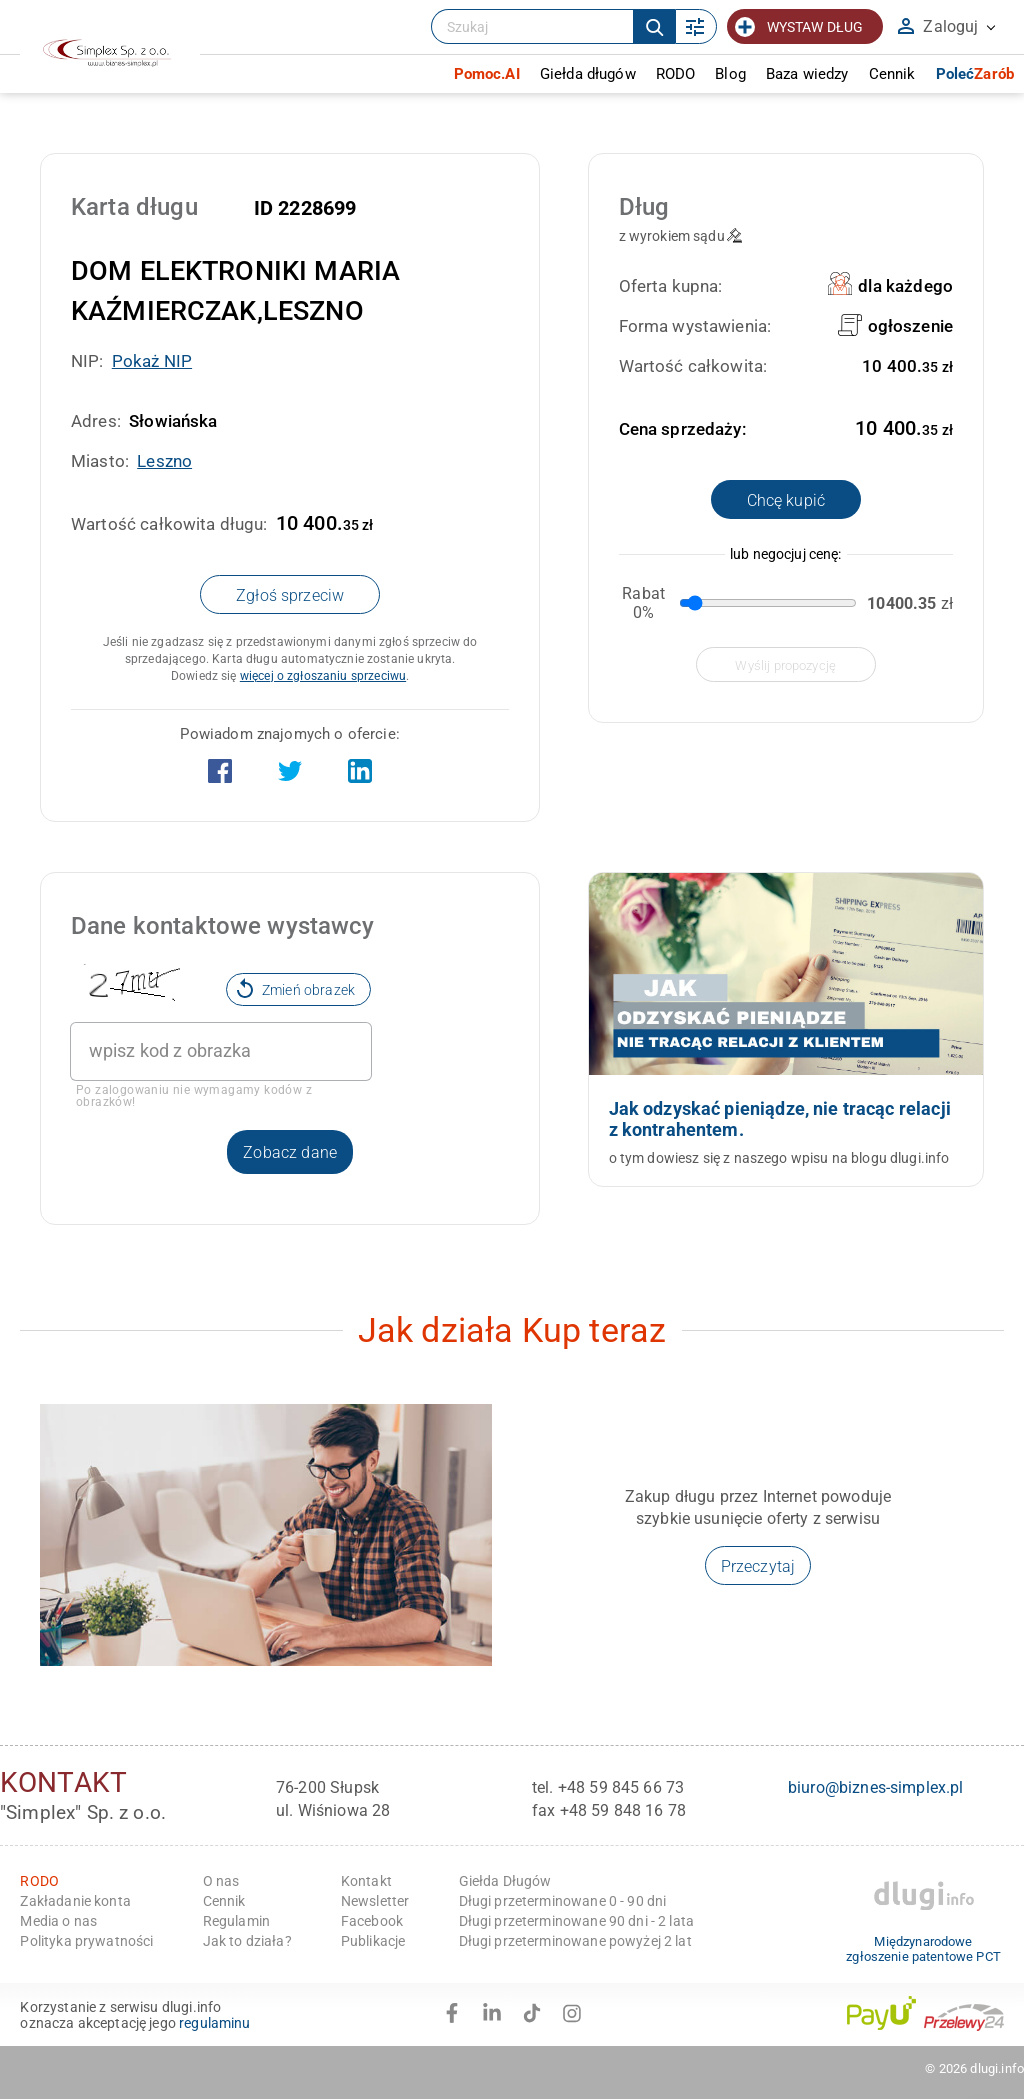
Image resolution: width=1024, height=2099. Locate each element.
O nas (221, 1881)
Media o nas (58, 1921)
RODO (676, 74)
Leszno (164, 461)
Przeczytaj (758, 1566)
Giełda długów (588, 74)
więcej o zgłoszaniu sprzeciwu (323, 676)
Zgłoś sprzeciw (290, 595)
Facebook (372, 1921)
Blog (730, 74)
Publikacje (373, 1941)
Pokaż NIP (152, 361)
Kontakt (366, 1881)
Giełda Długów (505, 1881)
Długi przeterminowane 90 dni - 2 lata (577, 1921)
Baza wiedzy (807, 74)
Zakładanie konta (75, 1901)
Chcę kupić (786, 500)
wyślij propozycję (785, 665)
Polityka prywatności (86, 1941)
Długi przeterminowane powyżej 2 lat (575, 1941)
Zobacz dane (290, 1152)
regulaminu (215, 2023)
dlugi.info (997, 2068)
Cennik (892, 74)
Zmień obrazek (296, 988)
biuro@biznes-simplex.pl (875, 1787)
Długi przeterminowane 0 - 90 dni (563, 1901)
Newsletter (375, 1901)
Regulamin (236, 1921)
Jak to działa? (247, 1941)
